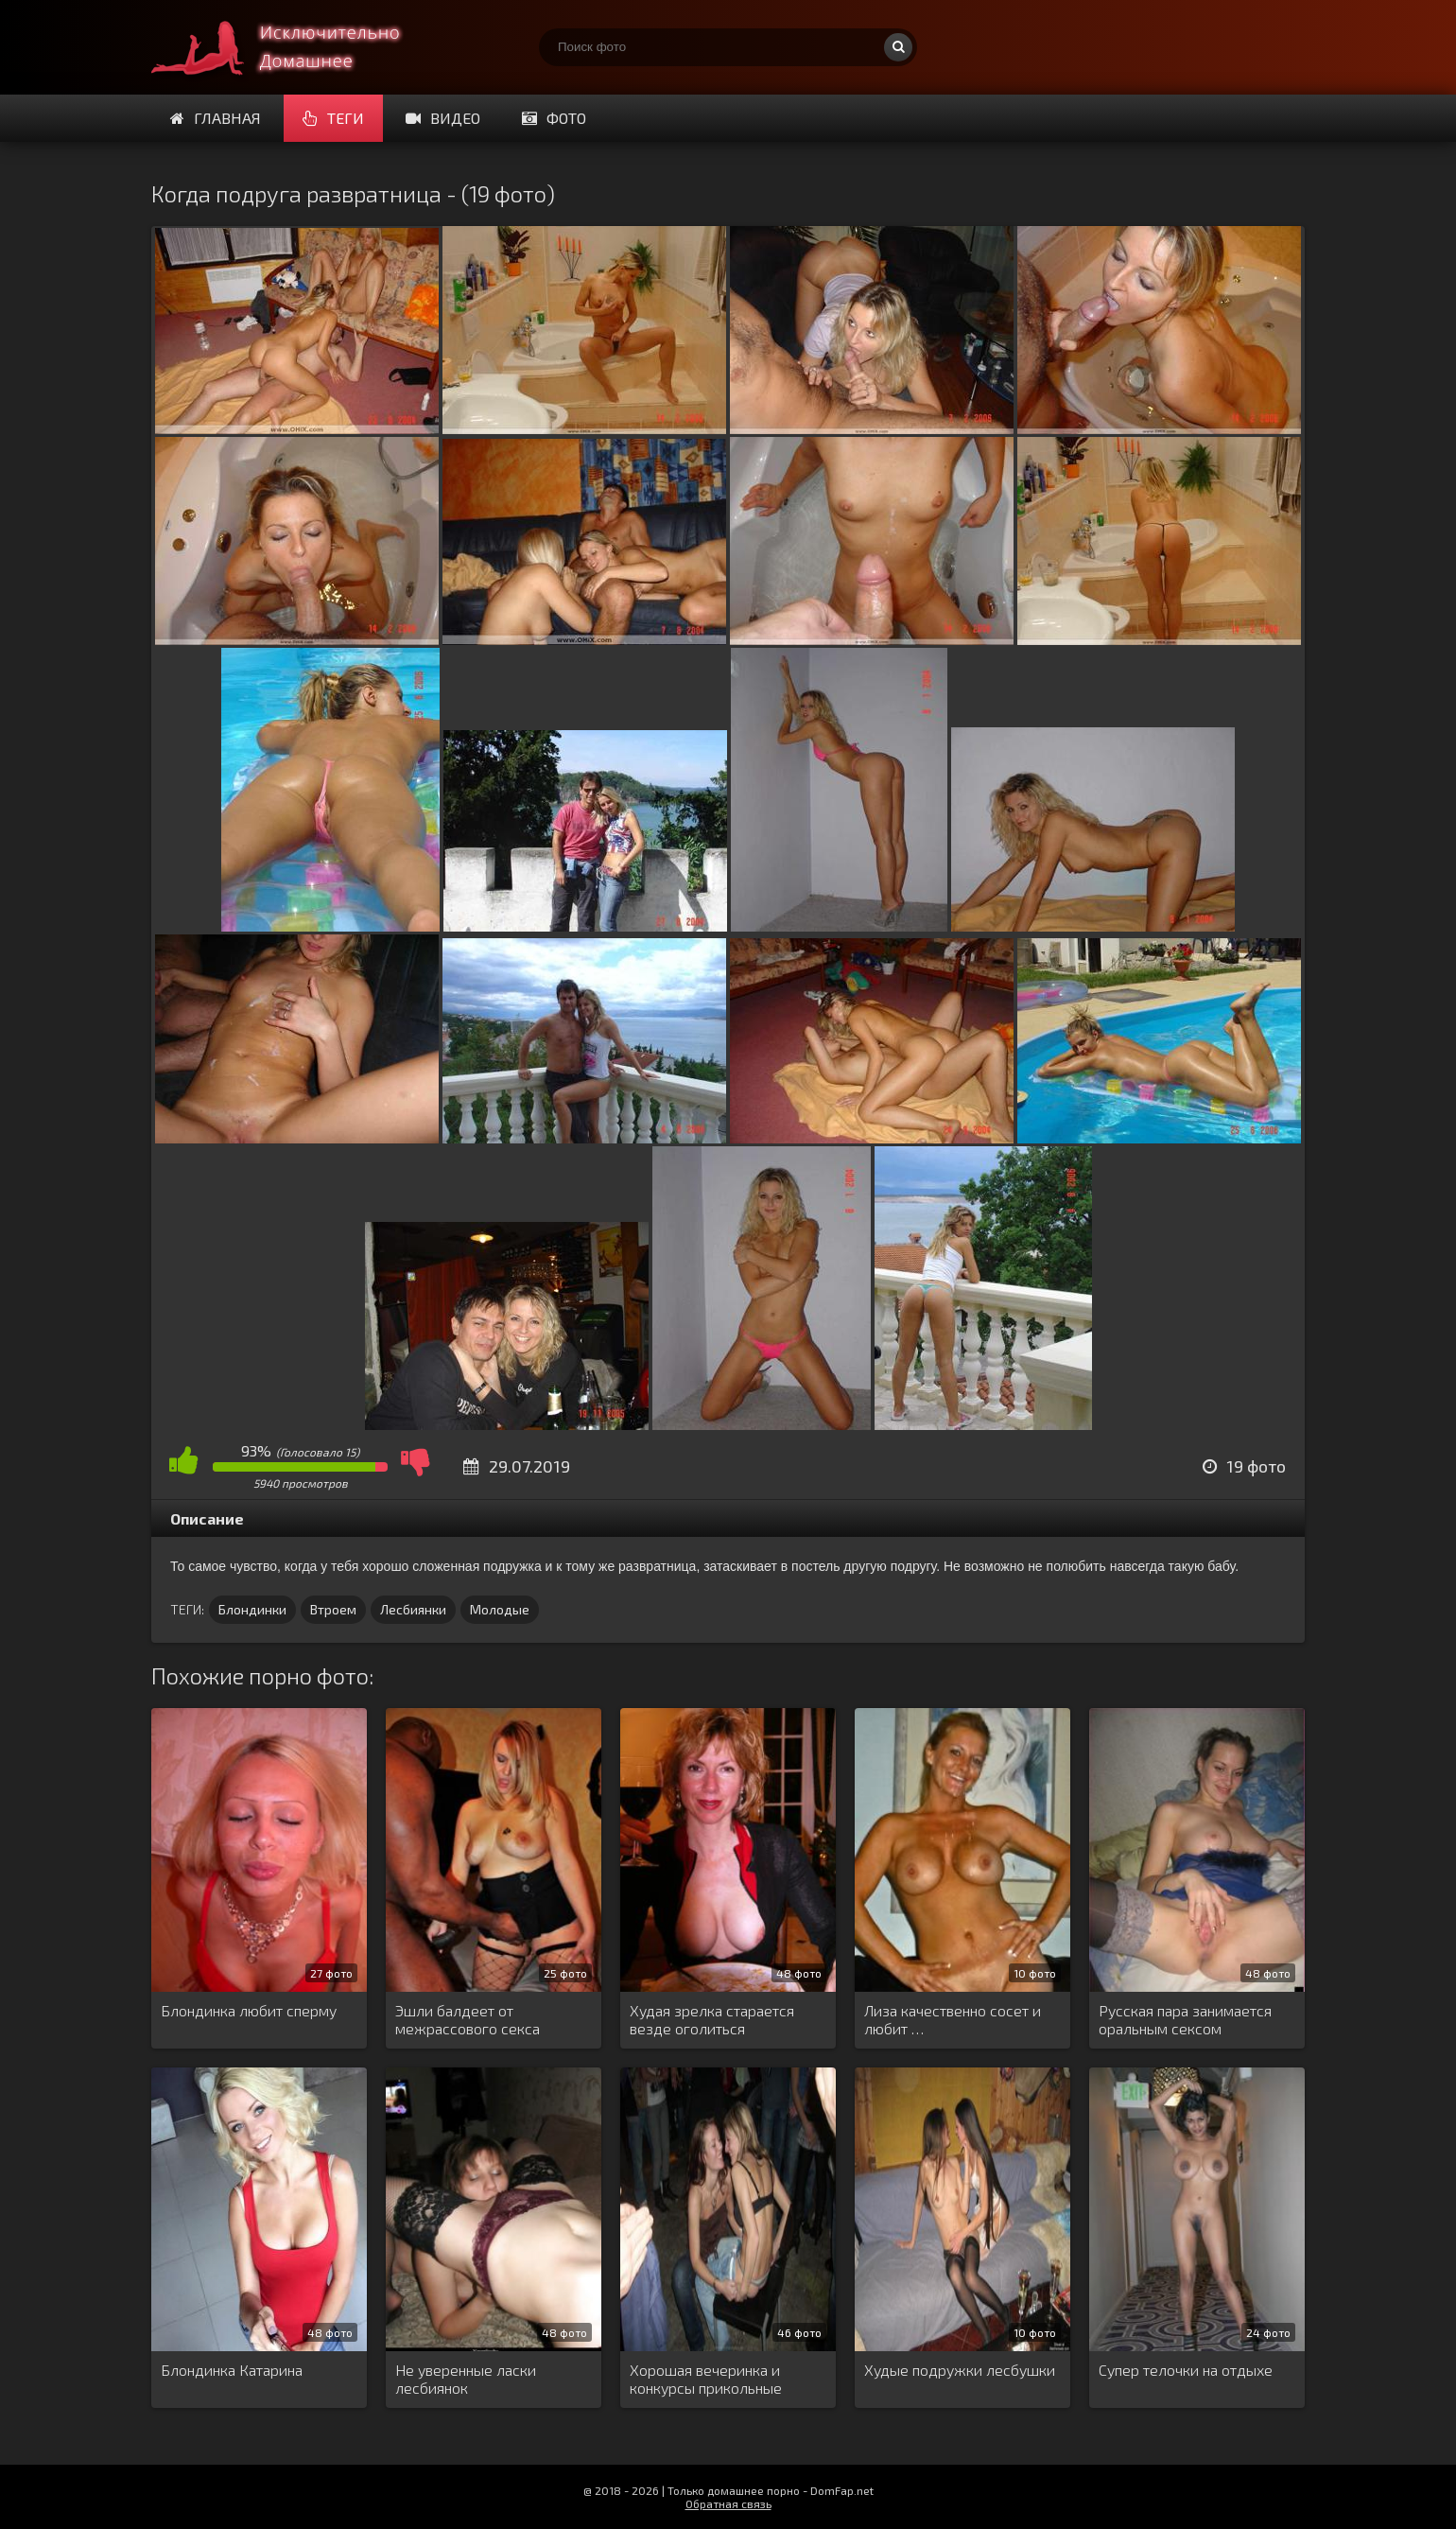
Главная (215, 118)
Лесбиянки (413, 1609)
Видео (443, 118)
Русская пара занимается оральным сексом (1185, 2019)
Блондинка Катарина (232, 2370)
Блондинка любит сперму (249, 2010)
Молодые (499, 1609)
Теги (333, 118)
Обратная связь (728, 2503)
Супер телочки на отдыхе (1186, 2370)
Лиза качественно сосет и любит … (952, 2019)
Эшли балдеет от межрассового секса (467, 2019)
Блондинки (252, 1609)
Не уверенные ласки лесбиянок (465, 2379)
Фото (554, 118)
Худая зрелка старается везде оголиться (712, 2019)
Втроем (333, 1609)
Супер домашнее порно (293, 47)
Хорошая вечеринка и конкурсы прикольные (706, 2379)
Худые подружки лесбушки (959, 2370)
